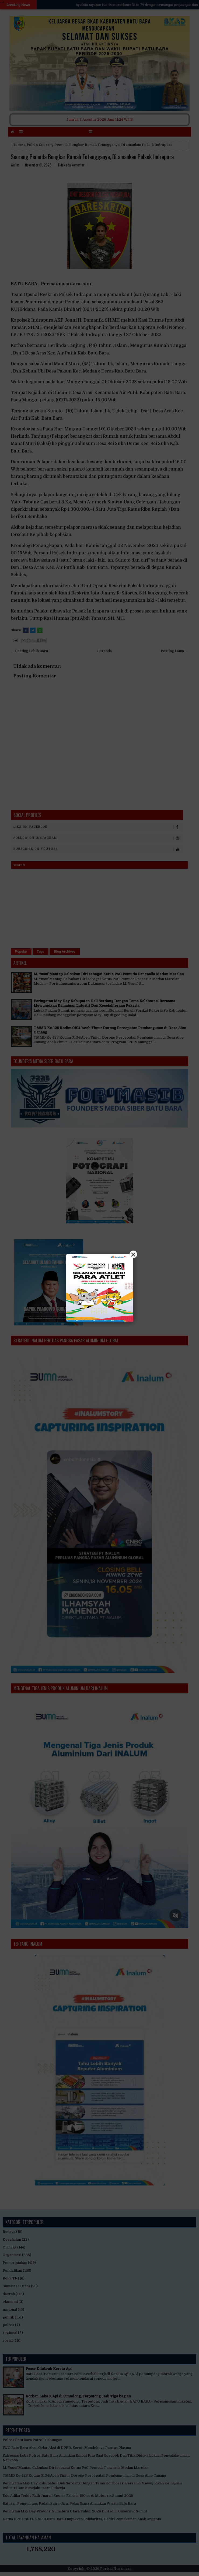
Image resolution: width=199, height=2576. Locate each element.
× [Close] (133, 1254)
